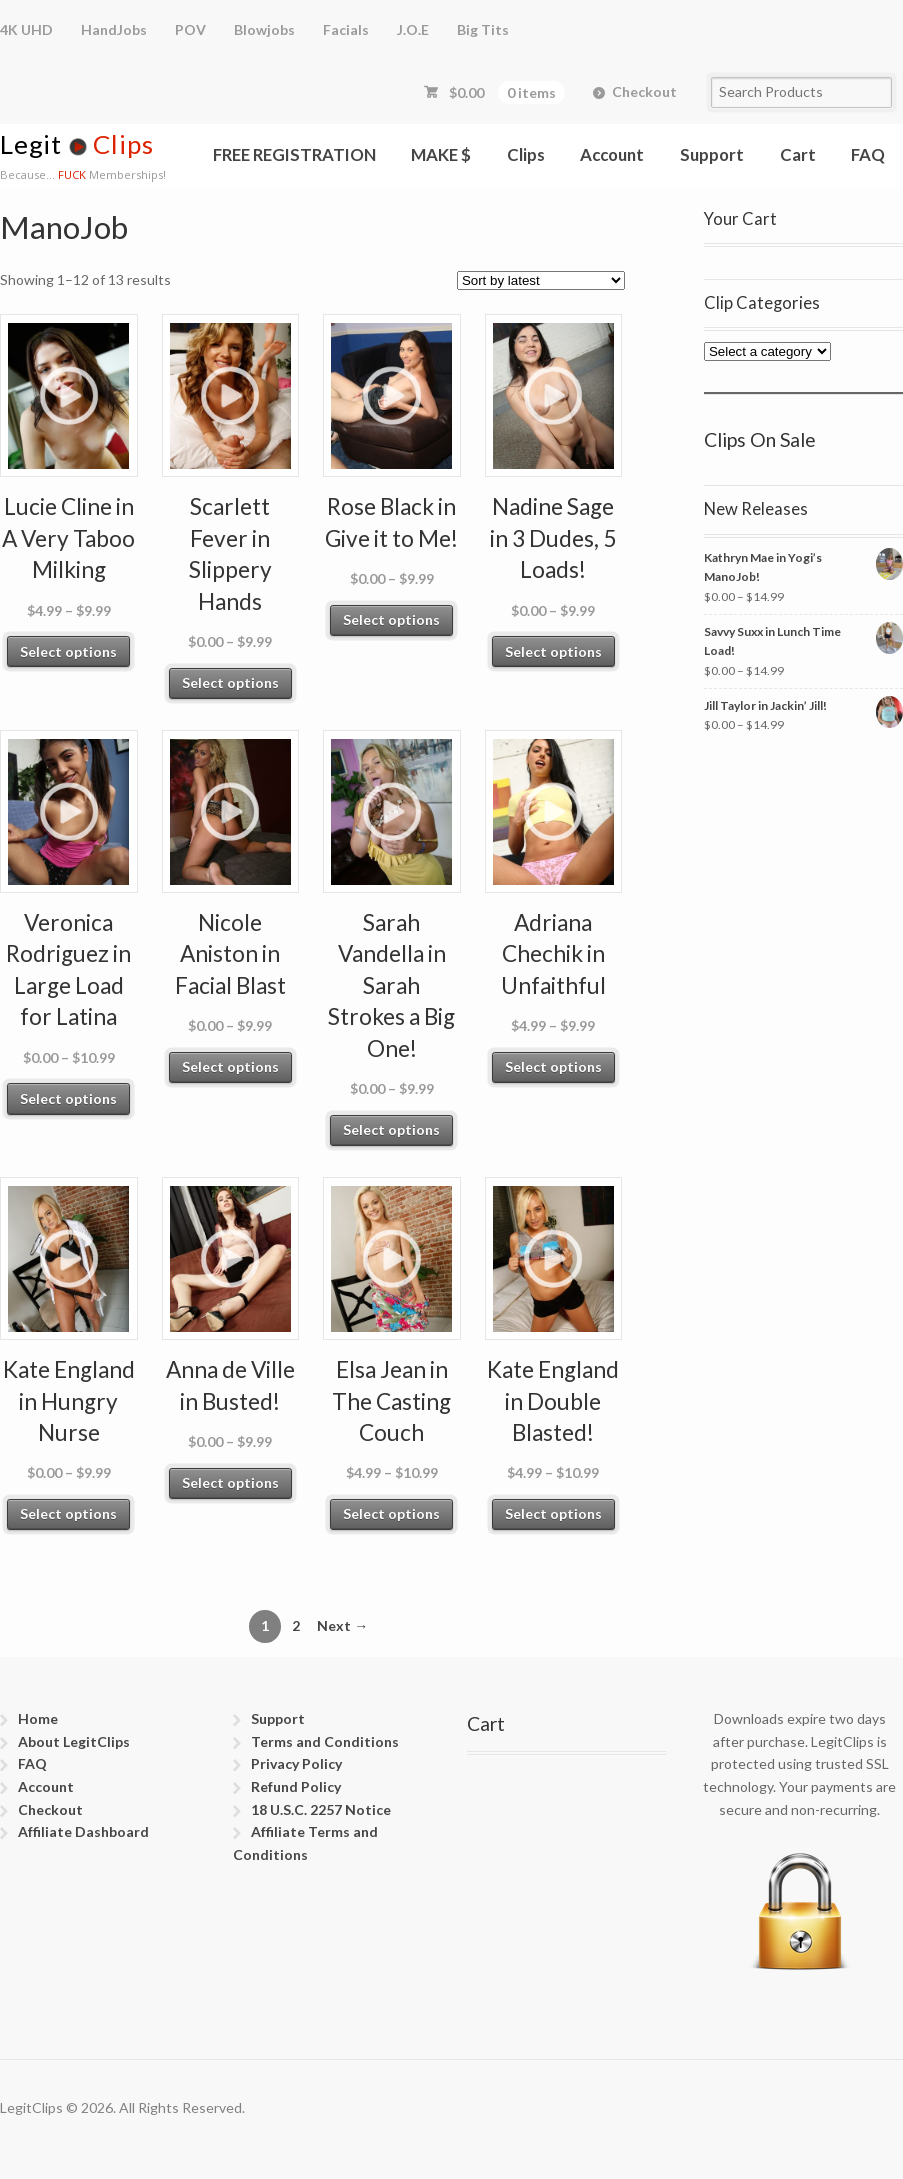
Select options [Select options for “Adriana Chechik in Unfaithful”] (553, 1066)
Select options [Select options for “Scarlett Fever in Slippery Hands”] (230, 682)
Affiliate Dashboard (83, 1831)
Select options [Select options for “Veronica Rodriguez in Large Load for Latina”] (68, 1098)
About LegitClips (74, 1741)
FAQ (868, 154)
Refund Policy (296, 1786)
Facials (346, 29)
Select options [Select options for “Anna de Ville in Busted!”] (230, 1482)
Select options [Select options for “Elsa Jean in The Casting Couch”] (391, 1513)
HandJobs (114, 29)
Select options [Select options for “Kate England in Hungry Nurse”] (68, 1513)
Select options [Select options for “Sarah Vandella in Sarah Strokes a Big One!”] (391, 1129)
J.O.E (413, 29)
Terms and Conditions (325, 1741)
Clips (526, 154)
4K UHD (26, 29)
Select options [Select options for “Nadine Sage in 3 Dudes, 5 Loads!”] (553, 651)
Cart (798, 154)
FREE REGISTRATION (294, 154)
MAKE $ (441, 154)
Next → (342, 1625)
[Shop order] (541, 280)
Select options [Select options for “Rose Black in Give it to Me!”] (391, 619)
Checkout (644, 91)
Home (38, 1718)
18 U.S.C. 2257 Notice (321, 1809)
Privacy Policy (296, 1763)
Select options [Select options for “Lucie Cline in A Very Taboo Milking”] (68, 651)
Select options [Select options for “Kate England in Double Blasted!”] (553, 1513)
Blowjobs (264, 29)
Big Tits (483, 29)
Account (612, 154)
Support (712, 154)
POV (190, 29)
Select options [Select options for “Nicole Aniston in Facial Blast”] (230, 1066)
